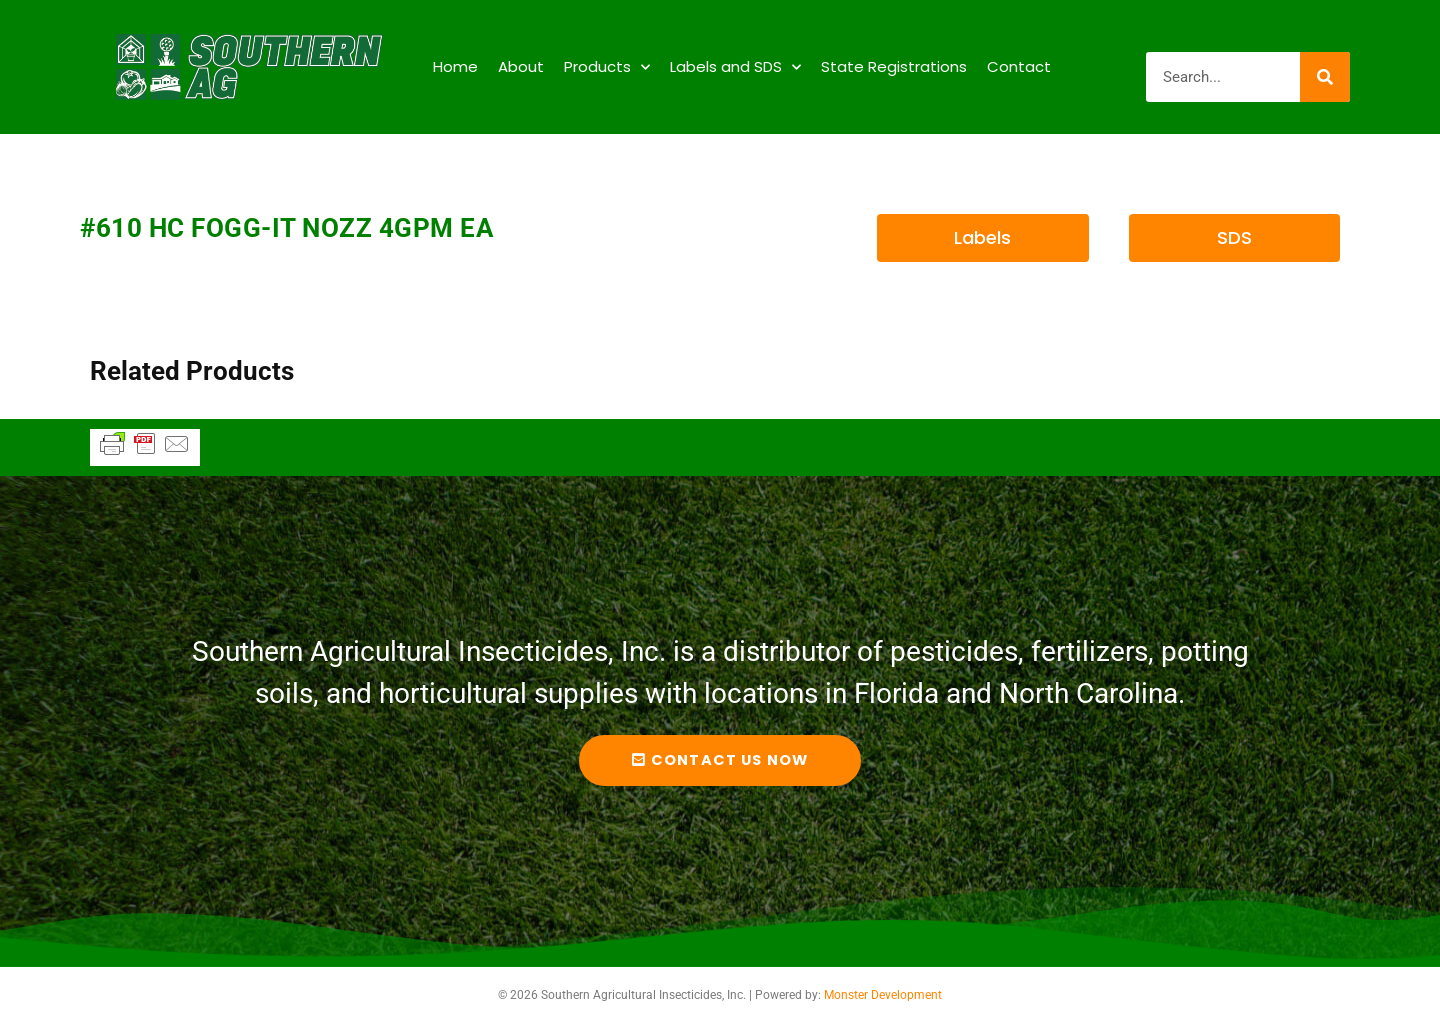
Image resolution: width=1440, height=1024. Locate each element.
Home (455, 66)
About (521, 66)
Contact (1019, 66)
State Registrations (894, 66)
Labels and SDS (735, 67)
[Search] (1325, 77)
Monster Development (883, 995)
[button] (982, 238)
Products (607, 67)
